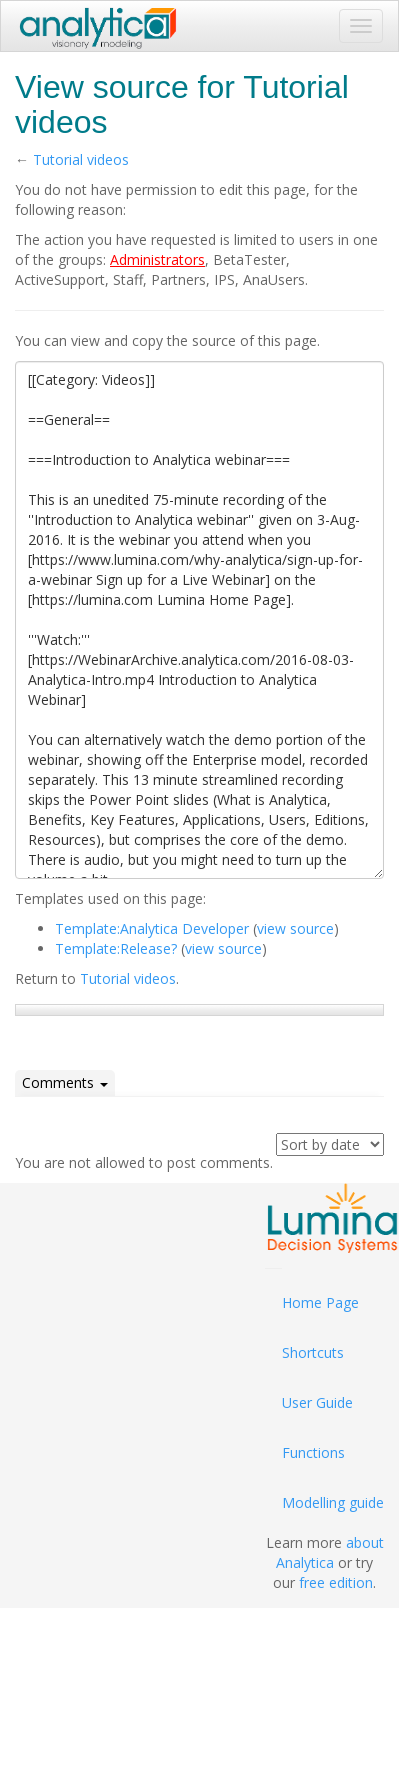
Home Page (320, 1302)
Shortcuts (313, 1352)
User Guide (317, 1402)
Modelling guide (333, 1502)
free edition (336, 1582)
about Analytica (330, 1552)
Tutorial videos (81, 159)
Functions (313, 1452)
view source (295, 928)
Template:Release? (116, 948)
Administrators (157, 259)
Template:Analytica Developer (152, 928)
